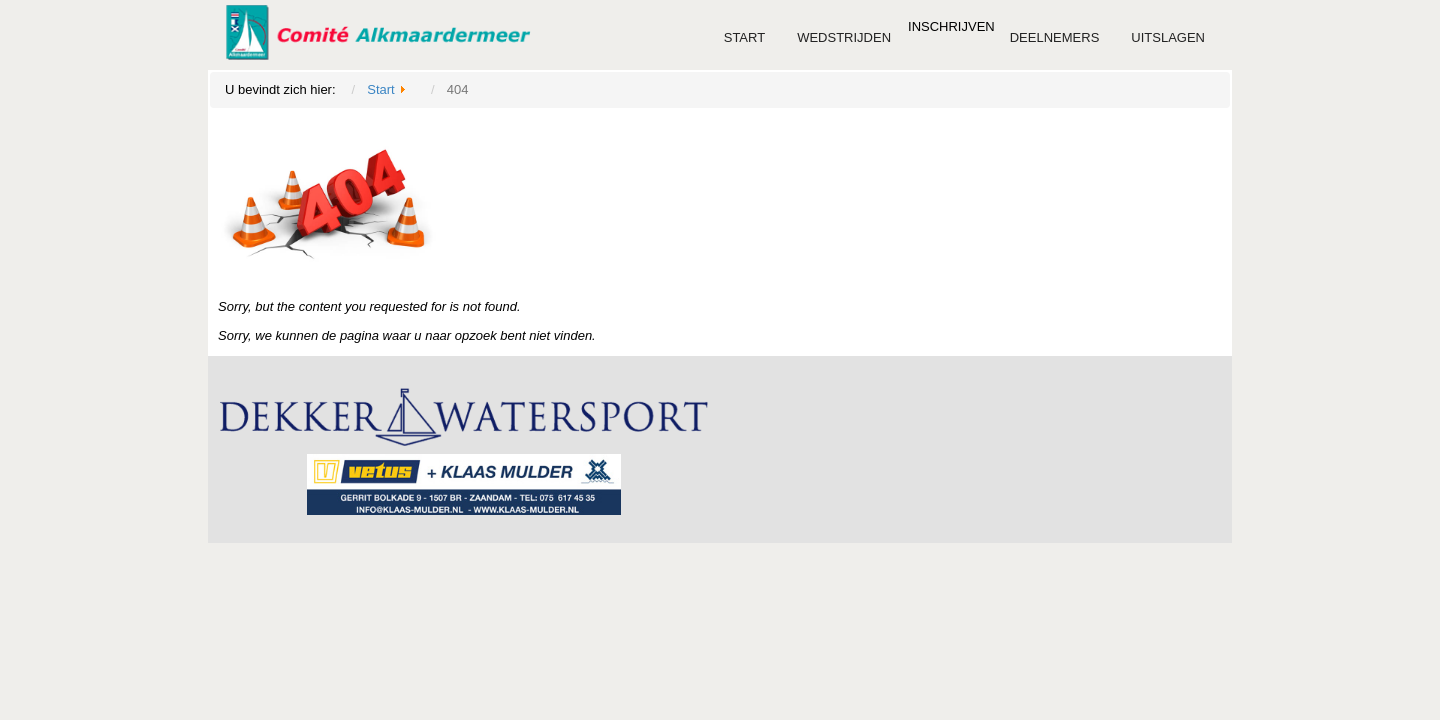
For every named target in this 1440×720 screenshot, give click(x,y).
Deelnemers (1055, 37)
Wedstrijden (844, 37)
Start (744, 37)
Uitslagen (1168, 37)
